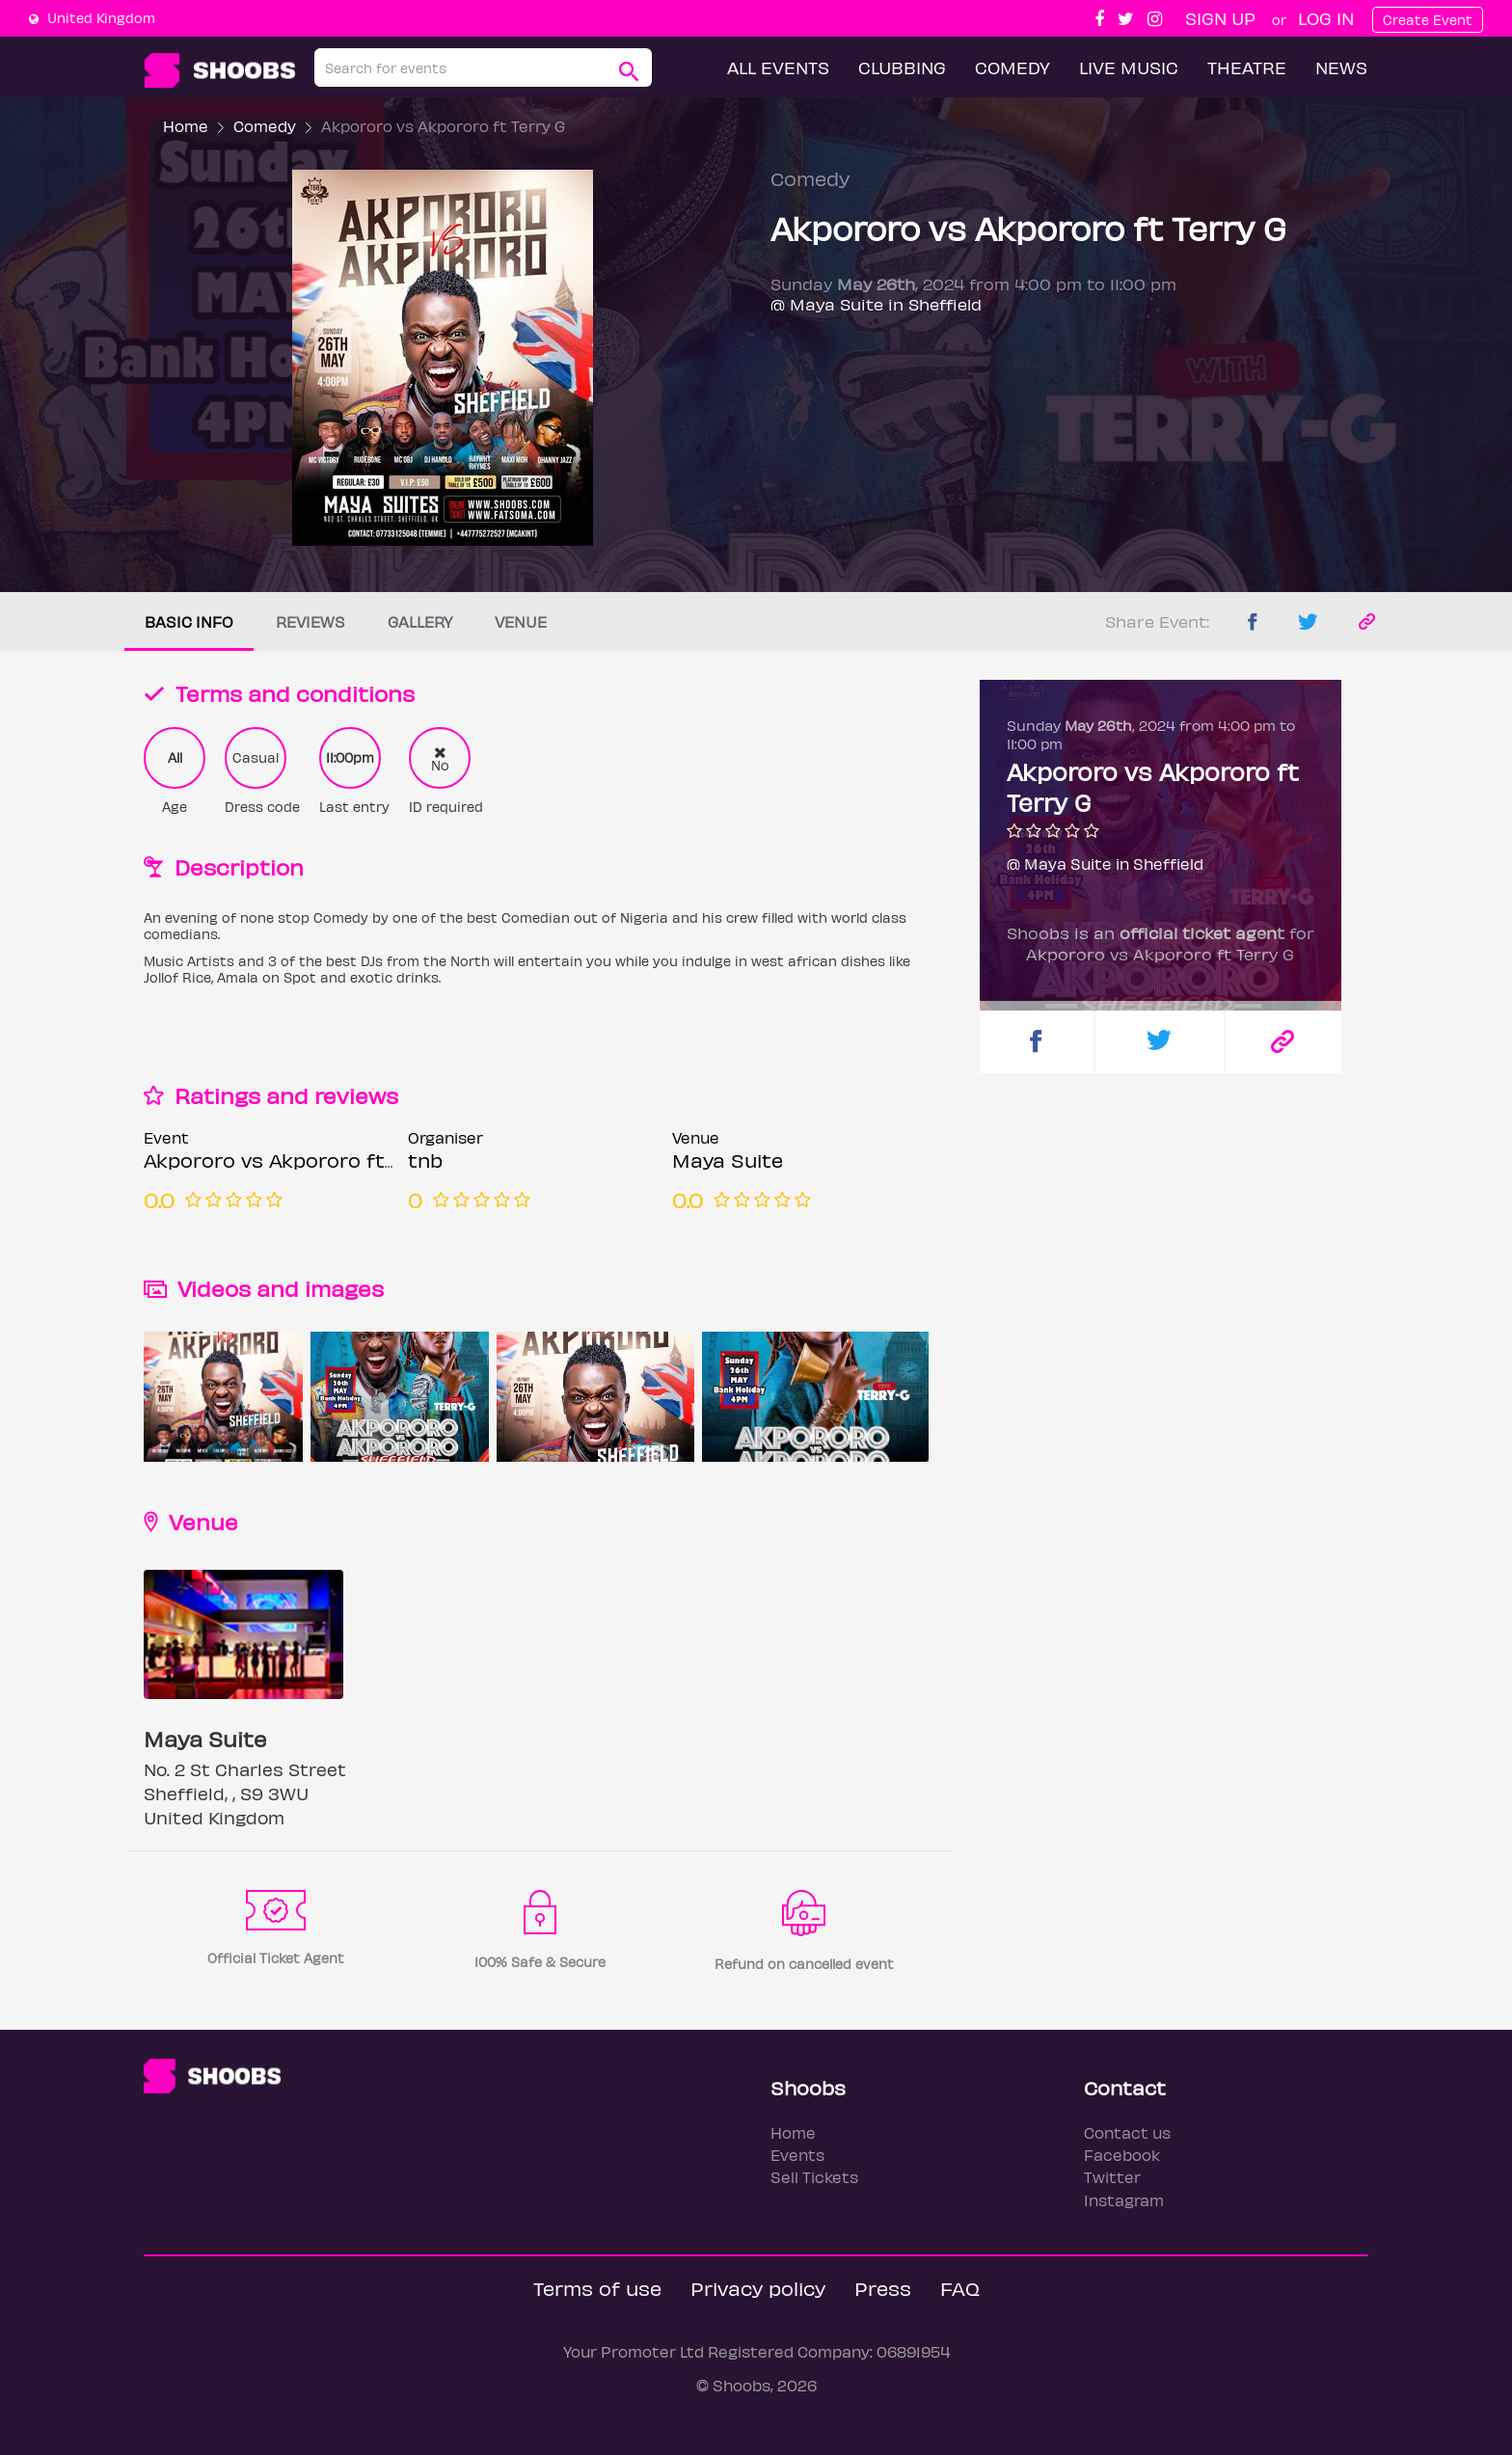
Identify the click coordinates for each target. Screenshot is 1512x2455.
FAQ (960, 2288)
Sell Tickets (814, 2177)
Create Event (1427, 20)
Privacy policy (757, 2288)
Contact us (1127, 2132)
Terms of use (597, 2288)
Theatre (1246, 67)
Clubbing (902, 67)
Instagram (1124, 2200)
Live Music (1128, 67)
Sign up (1220, 18)
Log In (1326, 18)
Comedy (1012, 67)
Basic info (189, 621)
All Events (778, 67)
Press (882, 2288)
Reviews (310, 621)
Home (185, 126)
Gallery (420, 621)
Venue (521, 621)
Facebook (1122, 2154)
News (1341, 67)
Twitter (1112, 2177)
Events (797, 2154)
